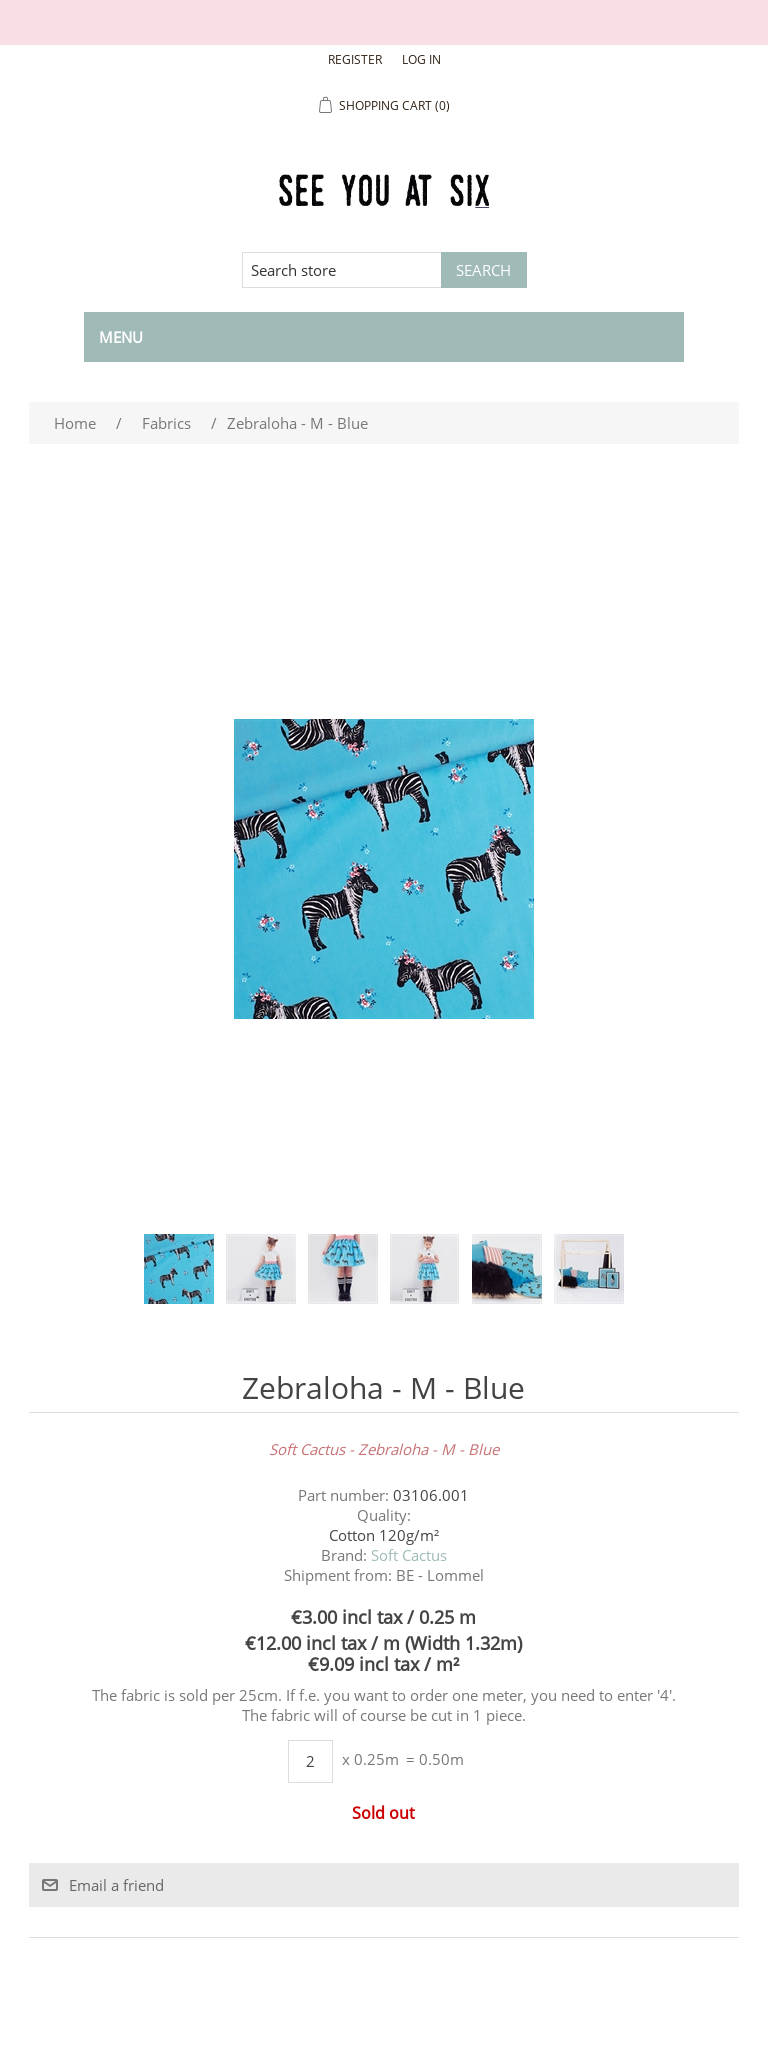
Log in (421, 59)
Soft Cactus (409, 1555)
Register (355, 59)
